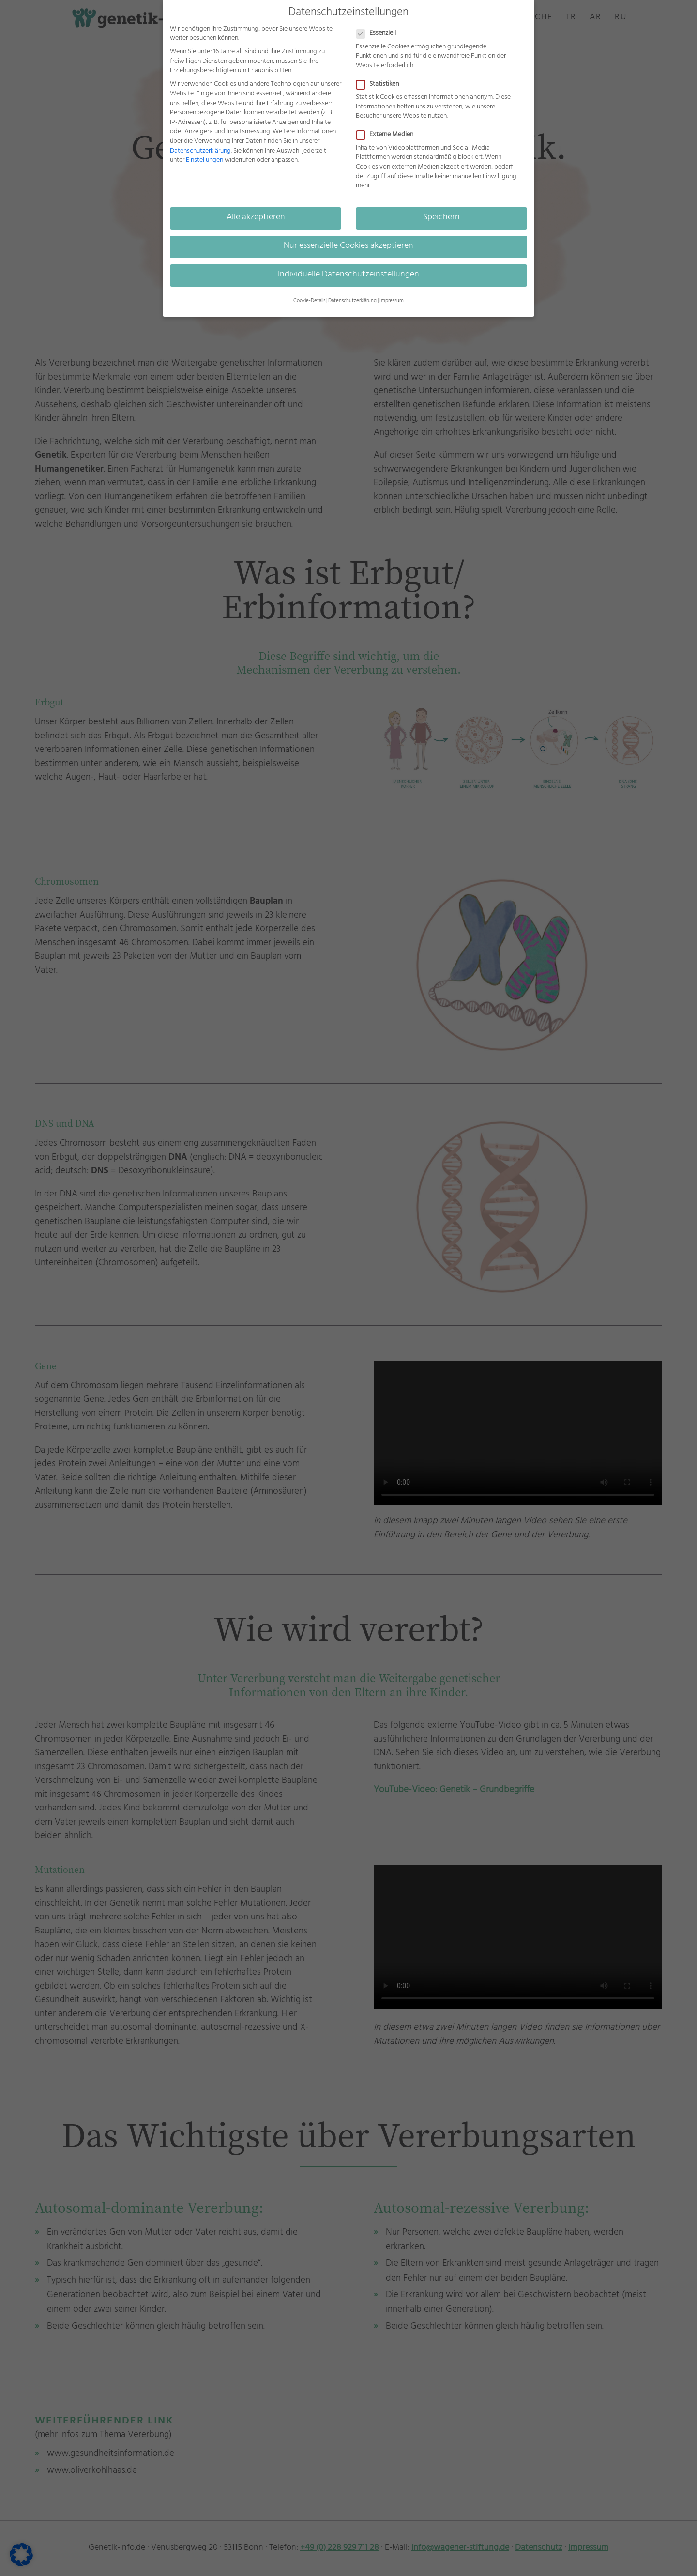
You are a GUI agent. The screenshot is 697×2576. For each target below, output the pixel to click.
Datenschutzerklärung (200, 151)
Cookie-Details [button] (309, 301)
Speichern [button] (441, 218)
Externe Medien (389, 134)
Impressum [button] (391, 301)
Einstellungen (204, 160)
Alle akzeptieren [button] (256, 218)
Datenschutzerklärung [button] (352, 301)
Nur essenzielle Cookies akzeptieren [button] (348, 246)
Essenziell (380, 33)
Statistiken (381, 84)
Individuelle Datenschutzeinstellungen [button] (348, 275)
